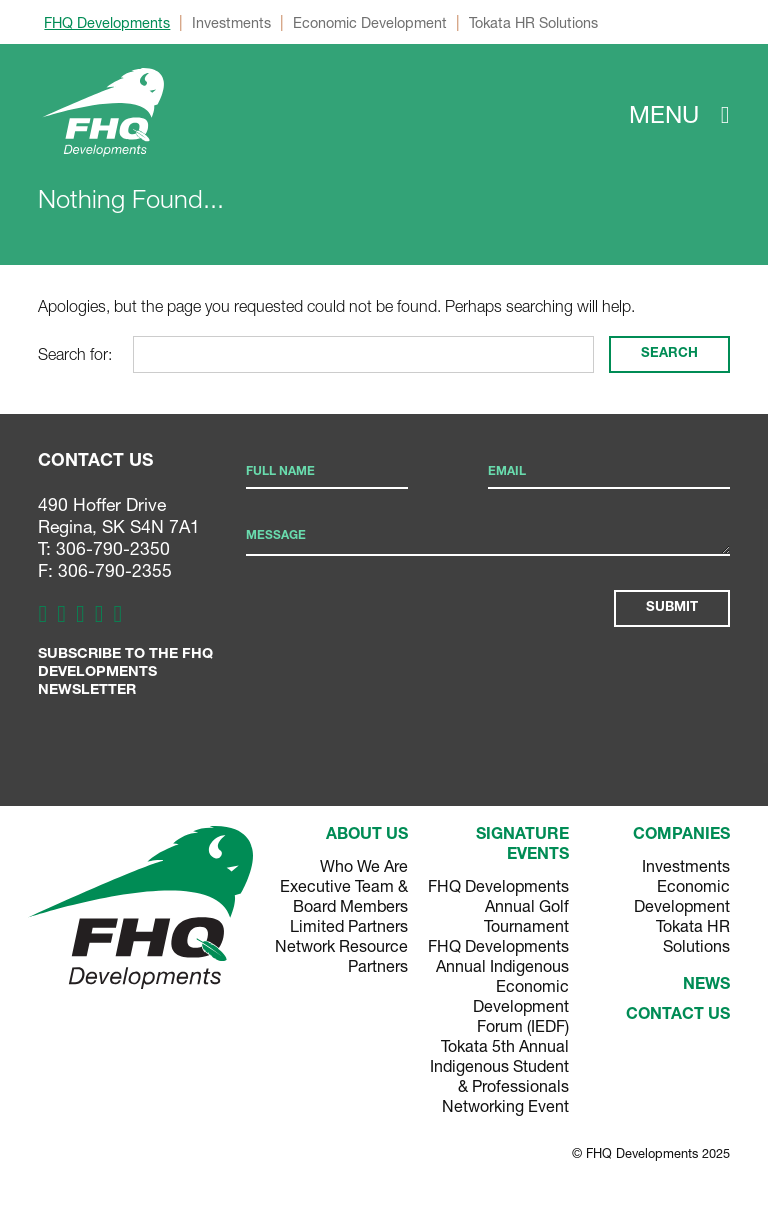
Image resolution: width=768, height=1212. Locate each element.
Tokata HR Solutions (533, 22)
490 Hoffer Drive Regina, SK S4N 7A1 (119, 515)
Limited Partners (349, 925)
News (706, 986)
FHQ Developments (107, 22)
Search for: (75, 354)
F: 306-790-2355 (105, 570)
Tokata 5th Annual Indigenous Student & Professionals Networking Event (499, 1075)
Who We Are (364, 865)
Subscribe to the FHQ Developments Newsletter (125, 673)
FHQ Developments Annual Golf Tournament (498, 905)
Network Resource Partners (341, 955)
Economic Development (370, 22)
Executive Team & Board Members (344, 895)
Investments (231, 22)
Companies (681, 836)
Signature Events (522, 846)
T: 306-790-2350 (104, 548)
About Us (367, 836)
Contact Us (678, 1016)
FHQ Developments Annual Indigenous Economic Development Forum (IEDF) (498, 985)
